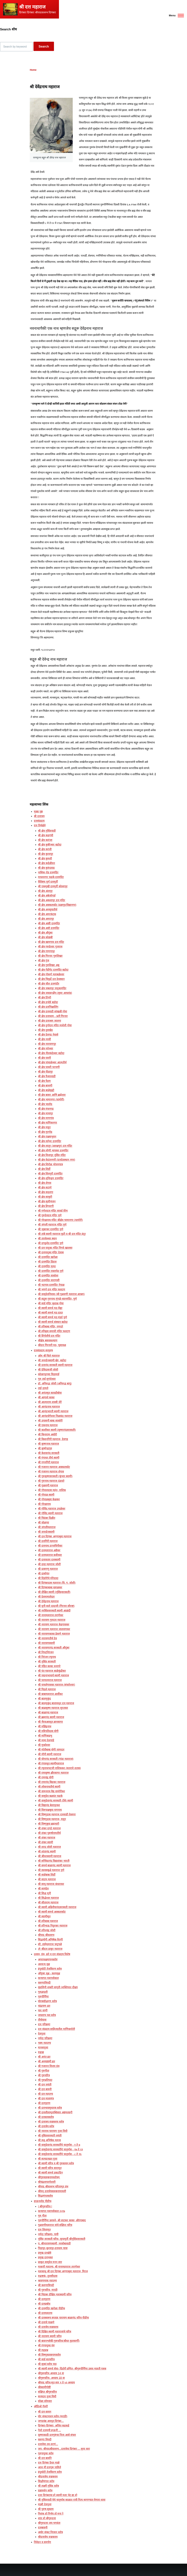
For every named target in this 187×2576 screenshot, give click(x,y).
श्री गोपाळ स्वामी (46, 1494)
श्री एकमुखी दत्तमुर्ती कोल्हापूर (52, 886)
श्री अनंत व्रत (44, 2056)
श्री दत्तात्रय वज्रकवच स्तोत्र (51, 2121)
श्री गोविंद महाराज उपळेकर (51, 1508)
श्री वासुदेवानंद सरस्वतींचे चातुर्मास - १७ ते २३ (60, 2149)
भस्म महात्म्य (44, 2042)
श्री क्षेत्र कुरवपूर (45, 853)
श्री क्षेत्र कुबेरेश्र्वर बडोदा (49, 844)
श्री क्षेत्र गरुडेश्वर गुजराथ (50, 946)
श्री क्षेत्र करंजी (45, 849)
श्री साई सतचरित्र (46, 2359)
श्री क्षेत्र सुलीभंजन (47, 1201)
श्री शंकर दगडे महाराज (49, 1828)
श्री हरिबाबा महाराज (48, 1921)
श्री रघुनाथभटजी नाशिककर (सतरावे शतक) (59, 1768)
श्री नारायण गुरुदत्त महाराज (51, 1619)
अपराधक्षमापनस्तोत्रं (47, 1959)
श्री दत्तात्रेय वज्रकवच (48, 2326)
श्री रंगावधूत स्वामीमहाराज (51, 1763)
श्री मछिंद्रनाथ (44, 1726)
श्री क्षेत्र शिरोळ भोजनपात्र (50, 1164)
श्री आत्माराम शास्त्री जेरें (50, 1402)
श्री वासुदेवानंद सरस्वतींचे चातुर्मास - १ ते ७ (59, 2144)
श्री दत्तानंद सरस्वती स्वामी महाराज (55, 1365)
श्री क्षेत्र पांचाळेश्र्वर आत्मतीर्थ (52, 1062)
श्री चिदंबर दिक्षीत (46, 1517)
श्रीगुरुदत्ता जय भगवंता (49, 2522)
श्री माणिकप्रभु (45, 1735)
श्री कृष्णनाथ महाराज (48, 1443)
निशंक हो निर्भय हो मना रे (50, 2513)
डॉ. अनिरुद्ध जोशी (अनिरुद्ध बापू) (55, 1383)
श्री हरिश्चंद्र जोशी (46, 1930)
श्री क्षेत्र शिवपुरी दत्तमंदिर (50, 1173)
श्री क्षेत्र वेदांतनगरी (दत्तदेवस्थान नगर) (56, 1159)
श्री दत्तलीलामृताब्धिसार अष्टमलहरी (55, 2112)
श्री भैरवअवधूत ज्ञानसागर (50, 1721)
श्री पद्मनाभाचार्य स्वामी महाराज (53, 1675)
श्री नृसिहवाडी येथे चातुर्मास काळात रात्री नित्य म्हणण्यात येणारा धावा (71, 2499)
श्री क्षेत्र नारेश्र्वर (45, 1048)
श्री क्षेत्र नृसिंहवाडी (47, 830)
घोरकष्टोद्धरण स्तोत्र (47, 2001)
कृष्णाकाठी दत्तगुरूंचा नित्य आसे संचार (57, 2434)
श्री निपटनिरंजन (45, 1652)
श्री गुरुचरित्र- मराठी (47, 2289)
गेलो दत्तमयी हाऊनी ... (49, 2430)
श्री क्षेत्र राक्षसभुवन (47, 1136)
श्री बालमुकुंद (44, 1698)
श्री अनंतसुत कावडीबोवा (50, 1392)
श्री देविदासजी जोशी (48, 1369)
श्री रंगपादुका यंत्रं (46, 2345)
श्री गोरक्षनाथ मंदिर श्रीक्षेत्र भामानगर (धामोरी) (60, 1219)
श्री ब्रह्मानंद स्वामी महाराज (51, 1717)
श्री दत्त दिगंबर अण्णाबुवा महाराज (55, 1536)
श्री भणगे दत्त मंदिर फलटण (51, 1289)
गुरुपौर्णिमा (43, 1996)
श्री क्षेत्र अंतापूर (45, 891)
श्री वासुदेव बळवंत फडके (50, 1795)
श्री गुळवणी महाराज (48, 1485)
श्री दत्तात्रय (39, 816)
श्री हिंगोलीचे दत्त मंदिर (49, 1335)
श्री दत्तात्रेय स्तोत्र (46, 2126)
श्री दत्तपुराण (44, 2103)
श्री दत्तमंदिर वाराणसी (48, 1280)
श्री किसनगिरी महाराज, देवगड (53, 1439)
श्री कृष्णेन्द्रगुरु (45, 1448)
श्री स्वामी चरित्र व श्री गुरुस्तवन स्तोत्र (56, 2163)
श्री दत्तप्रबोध (44, 2303)
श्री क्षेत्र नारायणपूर (47, 1043)
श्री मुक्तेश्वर (44, 1744)
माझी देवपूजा (44, 2504)
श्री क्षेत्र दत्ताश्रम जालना (49, 1020)
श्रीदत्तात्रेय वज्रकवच (47, 2476)
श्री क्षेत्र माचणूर (45, 1113)
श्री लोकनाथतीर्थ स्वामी (49, 1786)
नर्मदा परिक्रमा (45, 2038)
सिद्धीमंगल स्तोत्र (46, 2481)
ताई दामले (43, 1388)
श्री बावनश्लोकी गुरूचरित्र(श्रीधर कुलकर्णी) (58, 2340)
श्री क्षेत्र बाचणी (45, 1085)
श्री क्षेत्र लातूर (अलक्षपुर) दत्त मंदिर (55, 1145)
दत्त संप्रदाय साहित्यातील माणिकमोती (56, 2029)
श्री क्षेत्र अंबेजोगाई (47, 895)
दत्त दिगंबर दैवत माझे (48, 2462)
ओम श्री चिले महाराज (48, 1355)
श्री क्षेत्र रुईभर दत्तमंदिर (49, 1141)
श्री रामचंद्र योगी (45, 1777)
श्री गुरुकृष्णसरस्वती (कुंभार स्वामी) (55, 1476)
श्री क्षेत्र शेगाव (44, 1182)
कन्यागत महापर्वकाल (48, 1978)
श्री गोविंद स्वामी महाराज (50, 1513)
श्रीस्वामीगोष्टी (44, 2387)
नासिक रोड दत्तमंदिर (48, 872)
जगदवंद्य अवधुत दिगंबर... (51, 2420)
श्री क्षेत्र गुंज (43, 960)
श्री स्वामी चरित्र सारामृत (49, 2168)
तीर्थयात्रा (42, 2019)
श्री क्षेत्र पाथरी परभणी (48, 1067)
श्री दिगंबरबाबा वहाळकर (50, 1587)
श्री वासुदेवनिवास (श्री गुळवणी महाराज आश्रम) (61, 1294)
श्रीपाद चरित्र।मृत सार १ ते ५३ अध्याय (56, 2382)
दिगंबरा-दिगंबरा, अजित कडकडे (53, 2425)
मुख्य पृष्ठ (38, 811)
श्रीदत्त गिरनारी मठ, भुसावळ (52, 1345)
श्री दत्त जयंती (44, 2084)
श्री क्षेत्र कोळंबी (45, 937)
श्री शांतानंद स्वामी (47, 1851)
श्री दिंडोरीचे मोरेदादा (48, 1578)
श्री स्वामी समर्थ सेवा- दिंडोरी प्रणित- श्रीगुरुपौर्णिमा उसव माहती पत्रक (72, 2368)
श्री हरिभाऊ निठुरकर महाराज (52, 1925)
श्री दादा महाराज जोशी (49, 1564)
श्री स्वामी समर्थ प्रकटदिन (50, 2172)
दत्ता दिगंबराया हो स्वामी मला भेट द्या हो (57, 2495)
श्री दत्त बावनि (45, 2458)
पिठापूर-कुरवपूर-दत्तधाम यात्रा (52, 2248)
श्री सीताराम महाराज (48, 1902)
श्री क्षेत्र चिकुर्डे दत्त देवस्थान (51, 979)
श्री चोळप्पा (43, 1522)
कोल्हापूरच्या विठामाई (48, 1374)
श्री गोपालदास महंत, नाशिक (52, 1490)
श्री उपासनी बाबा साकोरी (50, 1420)
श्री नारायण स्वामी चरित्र (49, 2336)
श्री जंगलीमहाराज (46, 1527)
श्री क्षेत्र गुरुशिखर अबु (48, 965)
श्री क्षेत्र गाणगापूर (46, 951)
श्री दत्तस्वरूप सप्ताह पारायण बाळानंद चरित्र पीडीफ (63, 2317)
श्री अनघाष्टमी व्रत (46, 2061)
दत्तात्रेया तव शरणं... (48, 2444)
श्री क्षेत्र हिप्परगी (46, 1206)
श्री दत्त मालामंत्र (46, 2098)
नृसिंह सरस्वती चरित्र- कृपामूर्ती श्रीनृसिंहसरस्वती (61, 2238)
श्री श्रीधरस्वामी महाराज (49, 1856)
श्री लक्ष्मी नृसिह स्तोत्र (48, 2485)
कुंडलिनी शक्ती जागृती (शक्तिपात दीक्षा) (58, 1987)
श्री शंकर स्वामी (45, 1842)
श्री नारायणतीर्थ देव (47, 1638)
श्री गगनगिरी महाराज (48, 1462)
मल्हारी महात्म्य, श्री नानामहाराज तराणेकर (59, 2266)
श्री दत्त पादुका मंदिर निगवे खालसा (55, 1247)
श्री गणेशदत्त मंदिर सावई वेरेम (53, 1210)
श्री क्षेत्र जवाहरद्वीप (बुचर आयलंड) (55, 992)
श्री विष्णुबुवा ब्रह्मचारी (48, 1823)
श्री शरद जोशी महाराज (49, 1846)
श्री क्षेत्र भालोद (45, 1104)
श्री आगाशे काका (46, 1397)
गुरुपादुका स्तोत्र (45, 2453)
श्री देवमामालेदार (46, 1596)
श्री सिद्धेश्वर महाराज (48, 1897)
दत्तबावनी (42, 2527)
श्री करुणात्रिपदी (46, 2285)
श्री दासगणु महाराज (48, 1568)
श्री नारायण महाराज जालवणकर (54, 1629)
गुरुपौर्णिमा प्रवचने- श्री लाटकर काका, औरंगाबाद (62, 2220)
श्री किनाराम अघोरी (47, 1434)
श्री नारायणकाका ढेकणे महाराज (54, 1633)
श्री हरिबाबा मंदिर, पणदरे (50, 1326)
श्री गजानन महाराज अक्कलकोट (54, 1466)
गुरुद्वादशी (43, 1991)
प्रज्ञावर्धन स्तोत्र (45, 2490)
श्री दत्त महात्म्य (45, 2093)
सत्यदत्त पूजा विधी (47, 2396)
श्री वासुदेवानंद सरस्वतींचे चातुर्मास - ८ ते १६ (59, 2154)
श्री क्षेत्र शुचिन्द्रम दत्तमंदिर (50, 1178)
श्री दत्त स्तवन (44, 2411)
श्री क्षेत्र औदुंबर (45, 932)
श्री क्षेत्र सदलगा (45, 1192)
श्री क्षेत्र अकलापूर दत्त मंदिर (51, 900)
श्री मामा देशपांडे (46, 1740)
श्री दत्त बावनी (45, 2089)
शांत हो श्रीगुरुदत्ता (47, 2518)
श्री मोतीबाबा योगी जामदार (51, 1749)
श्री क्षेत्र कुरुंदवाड (46, 867)
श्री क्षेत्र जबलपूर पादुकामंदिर (52, 988)
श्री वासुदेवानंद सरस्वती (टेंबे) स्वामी (55, 1800)
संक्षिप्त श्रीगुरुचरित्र (47, 2391)
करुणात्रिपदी (44, 1982)
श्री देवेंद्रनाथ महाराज (48, 1601)
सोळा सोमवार (45, 2401)
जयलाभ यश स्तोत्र (47, 2015)
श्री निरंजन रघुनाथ (47, 1656)
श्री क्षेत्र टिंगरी (44, 997)
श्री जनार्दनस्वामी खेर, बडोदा (52, 1360)
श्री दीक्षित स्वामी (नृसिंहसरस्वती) (54, 1592)
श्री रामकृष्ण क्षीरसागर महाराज (53, 1772)
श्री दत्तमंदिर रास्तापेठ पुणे (50, 1270)
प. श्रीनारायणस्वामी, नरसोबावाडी (54, 2243)
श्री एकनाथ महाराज (48, 1425)
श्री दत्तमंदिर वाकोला (48, 1275)
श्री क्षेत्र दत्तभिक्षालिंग (48, 1006)
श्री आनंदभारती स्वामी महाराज (53, 1411)
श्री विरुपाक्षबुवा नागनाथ (50, 1809)
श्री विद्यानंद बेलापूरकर (49, 1805)
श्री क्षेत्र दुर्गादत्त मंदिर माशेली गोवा (55, 1025)
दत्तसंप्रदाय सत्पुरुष (43, 1350)
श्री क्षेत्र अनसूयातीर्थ (47, 909)
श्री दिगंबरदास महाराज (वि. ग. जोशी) (56, 1582)
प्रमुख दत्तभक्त (45, 2257)
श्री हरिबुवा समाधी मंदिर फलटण (54, 1331)
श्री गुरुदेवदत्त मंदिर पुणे (49, 1215)
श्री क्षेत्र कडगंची (45, 835)
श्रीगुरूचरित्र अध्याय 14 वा (51, 2373)
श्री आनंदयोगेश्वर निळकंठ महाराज (55, 1415)
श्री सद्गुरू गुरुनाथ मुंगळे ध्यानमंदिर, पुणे (57, 1298)
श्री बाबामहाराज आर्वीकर (50, 1694)
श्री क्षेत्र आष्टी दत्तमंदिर (49, 923)
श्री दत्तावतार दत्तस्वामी (49, 1559)
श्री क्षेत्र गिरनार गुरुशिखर (50, 955)
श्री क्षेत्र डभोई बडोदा (48, 1002)
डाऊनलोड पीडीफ (42, 2201)
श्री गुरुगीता (43, 2070)
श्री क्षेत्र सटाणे (45, 1187)
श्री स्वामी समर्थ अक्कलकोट (51, 1911)
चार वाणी (42, 2010)
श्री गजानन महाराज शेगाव (51, 1471)
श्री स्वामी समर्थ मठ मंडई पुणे (52, 1317)
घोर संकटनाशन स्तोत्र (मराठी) (52, 2416)
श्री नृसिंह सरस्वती (47, 1661)
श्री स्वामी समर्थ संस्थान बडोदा (53, 1321)
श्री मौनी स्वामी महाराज (49, 1754)
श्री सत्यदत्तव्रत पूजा (47, 2158)
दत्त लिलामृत (44, 2229)
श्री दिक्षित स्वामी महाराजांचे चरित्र (54, 2331)
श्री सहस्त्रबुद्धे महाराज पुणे (51, 1870)
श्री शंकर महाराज (46, 1837)
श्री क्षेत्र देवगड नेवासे (48, 1034)
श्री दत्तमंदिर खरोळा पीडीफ (51, 2308)
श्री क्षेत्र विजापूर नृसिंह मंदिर (52, 1155)
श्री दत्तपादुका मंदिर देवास (51, 1252)
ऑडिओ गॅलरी (41, 2406)
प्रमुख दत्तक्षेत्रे (44, 2252)
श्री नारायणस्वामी (46, 1643)
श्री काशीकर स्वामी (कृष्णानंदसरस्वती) (57, 1429)
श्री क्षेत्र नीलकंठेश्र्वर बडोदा (51, 1053)
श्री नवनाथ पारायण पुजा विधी (52, 2130)
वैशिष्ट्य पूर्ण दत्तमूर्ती (48, 881)
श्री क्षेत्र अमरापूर (46, 918)
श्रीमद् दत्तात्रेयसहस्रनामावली (52, 2191)
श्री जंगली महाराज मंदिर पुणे (52, 1224)
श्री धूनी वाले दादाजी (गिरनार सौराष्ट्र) (56, 1605)
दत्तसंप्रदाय (39, 820)
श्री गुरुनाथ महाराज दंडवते (51, 1480)
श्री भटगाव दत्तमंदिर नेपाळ (51, 1284)
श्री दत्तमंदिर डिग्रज (47, 1261)
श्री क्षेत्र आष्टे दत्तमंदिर (48, 928)
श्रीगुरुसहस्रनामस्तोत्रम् (49, 2177)
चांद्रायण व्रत (44, 2005)
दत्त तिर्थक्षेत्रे (39, 825)
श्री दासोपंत (43, 1573)
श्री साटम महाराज (47, 1879)
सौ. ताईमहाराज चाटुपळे (50, 1944)
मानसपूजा (43, 2047)
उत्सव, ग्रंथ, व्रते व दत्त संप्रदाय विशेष (52, 1954)
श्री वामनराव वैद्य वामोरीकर (51, 1791)
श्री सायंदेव (43, 1888)
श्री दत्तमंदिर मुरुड (47, 1266)
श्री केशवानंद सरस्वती (48, 1453)
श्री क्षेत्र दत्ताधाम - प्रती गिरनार (53, 1016)
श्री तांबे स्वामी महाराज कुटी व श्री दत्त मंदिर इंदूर (62, 1233)
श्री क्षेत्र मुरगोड (45, 1131)
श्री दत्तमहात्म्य (45, 2313)
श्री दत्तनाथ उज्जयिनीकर (50, 1545)
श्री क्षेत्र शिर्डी (44, 1169)
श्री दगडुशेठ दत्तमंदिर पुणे (50, 1243)
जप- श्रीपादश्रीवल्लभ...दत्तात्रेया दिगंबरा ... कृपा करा (64, 2448)
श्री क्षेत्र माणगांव (46, 1118)
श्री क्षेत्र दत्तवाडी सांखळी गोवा (52, 1011)
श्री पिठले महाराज (47, 1689)
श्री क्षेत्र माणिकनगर (47, 1122)
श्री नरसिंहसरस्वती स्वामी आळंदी (54, 1610)
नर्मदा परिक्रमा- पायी (48, 2234)
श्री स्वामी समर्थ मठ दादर (50, 1312)
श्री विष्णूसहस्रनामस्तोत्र (49, 2354)
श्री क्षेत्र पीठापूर (45, 1071)
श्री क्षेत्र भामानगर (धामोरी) (51, 1099)
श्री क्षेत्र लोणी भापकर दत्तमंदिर (53, 1150)
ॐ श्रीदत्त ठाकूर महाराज (50, 1948)
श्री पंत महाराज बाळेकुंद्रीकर (52, 1670)
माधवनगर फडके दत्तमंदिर (51, 877)
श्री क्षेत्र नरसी (44, 1039)
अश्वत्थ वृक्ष (44, 1964)
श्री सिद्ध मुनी (44, 1893)
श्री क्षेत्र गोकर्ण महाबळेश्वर (51, 974)
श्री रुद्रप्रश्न (43, 2350)
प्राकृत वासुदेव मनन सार (50, 2262)
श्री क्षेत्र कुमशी (45, 858)
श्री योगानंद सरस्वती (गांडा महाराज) (55, 1758)
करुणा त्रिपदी (44, 2439)
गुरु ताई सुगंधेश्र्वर (47, 1378)
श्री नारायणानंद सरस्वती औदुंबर (53, 1647)
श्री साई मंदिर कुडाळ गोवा (51, 1303)
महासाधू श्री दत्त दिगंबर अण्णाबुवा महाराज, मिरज (63, 2271)
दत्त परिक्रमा (44, 2024)
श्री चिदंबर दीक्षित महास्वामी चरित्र (55, 2294)
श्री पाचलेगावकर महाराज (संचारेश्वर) (56, 1684)
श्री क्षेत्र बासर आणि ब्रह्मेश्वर (52, 1094)
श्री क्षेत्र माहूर (44, 1127)
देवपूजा (41, 2033)
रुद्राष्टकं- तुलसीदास (47, 2275)
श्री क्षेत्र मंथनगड (46, 1108)
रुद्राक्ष (41, 2052)
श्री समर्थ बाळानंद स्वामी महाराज (54, 1865)
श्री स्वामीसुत (44, 1916)
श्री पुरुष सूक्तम (46, 2509)
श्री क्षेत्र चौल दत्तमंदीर (48, 983)
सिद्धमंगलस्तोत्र (45, 2195)
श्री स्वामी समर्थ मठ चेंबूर (50, 1308)
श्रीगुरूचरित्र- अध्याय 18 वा (51, 2377)
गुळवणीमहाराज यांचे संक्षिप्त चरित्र (55, 2224)
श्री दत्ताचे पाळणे (46, 2322)
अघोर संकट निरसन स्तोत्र (50, 2532)
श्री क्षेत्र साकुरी (45, 1196)
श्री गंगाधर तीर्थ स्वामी (48, 1457)
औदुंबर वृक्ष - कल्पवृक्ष (49, 1973)
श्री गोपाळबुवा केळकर (49, 1499)
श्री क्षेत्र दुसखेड (45, 1030)
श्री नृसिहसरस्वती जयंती (50, 2135)
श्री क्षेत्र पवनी (44, 1057)
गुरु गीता (42, 2215)
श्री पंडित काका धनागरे (49, 1666)
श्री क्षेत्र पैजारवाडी (47, 1076)
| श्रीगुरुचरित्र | (45, 2206)
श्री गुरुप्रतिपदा (45, 2079)
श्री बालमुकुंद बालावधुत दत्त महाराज (56, 1703)
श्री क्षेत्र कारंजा (45, 840)
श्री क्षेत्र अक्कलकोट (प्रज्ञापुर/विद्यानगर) (57, 904)
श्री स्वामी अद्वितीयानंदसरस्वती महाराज (57, 1907)
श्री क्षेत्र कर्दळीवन (46, 863)
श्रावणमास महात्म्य (47, 2280)
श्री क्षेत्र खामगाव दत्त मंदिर (51, 941)
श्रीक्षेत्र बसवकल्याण (47, 1340)
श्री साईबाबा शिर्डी (46, 1874)
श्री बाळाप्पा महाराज (48, 1712)
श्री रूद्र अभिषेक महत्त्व (49, 2140)
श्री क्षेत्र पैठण (44, 1080)
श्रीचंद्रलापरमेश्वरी (47, 2181)
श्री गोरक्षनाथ (44, 1504)
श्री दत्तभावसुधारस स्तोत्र (50, 2107)
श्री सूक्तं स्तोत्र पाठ (47, 2364)
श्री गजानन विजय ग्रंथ (48, 2066)
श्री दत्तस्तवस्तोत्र (46, 2117)
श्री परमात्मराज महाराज (50, 1680)
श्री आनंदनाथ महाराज (49, 1406)
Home (33, 69)
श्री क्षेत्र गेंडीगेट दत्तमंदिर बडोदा (53, 969)
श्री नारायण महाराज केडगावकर (53, 1624)
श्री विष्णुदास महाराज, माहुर (52, 1819)
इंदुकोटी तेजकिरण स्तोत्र (50, 1968)
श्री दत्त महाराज (32, 7)
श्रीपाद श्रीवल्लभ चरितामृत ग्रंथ (53, 2186)
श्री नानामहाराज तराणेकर (50, 1615)
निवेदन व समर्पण (42, 2542)
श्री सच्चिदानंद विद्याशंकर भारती (53, 1860)
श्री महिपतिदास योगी (48, 1731)
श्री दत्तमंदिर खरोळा (48, 1257)
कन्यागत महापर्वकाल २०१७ (51, 2211)
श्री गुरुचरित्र (44, 2075)
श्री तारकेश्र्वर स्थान (47, 1238)
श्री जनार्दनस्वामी (46, 1531)
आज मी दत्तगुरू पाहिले (49, 2467)
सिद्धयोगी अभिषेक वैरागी (50, 1939)
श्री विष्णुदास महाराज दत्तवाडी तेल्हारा (57, 1814)
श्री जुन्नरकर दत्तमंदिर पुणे (50, 1229)
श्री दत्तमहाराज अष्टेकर (49, 1550)
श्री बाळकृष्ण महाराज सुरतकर (53, 1707)
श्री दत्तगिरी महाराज (48, 1541)
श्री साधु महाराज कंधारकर (51, 1883)
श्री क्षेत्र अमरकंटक (47, 914)
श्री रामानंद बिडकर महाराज (51, 1782)
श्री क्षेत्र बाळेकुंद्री (46, 1090)
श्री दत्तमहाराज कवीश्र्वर (50, 1554)
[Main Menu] (175, 15)
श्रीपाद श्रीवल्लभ (46, 1934)
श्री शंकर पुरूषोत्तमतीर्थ (49, 1833)
